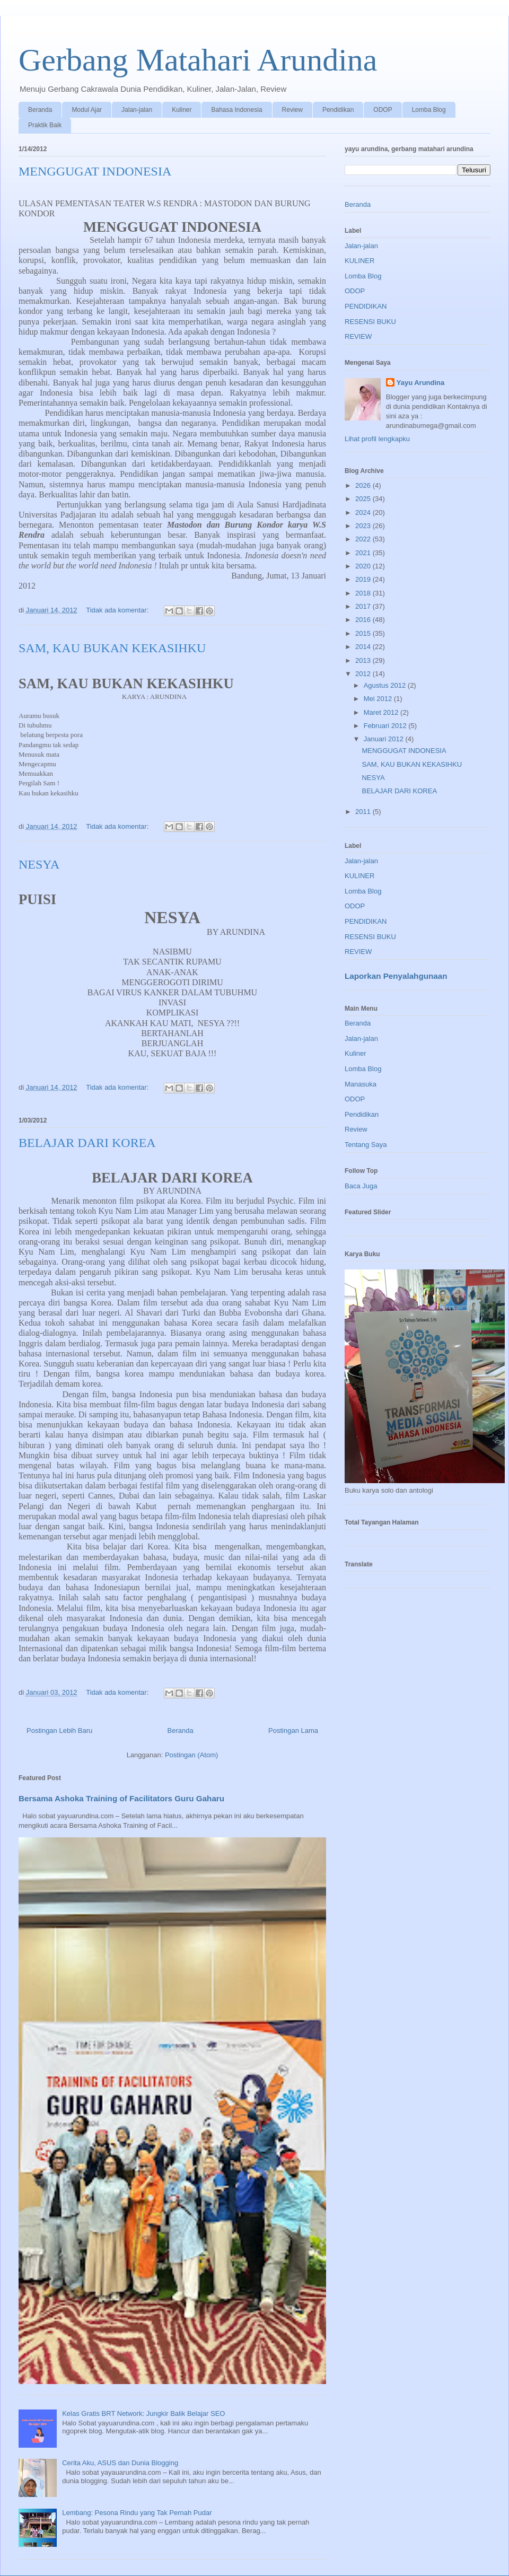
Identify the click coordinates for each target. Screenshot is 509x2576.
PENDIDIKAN (366, 306)
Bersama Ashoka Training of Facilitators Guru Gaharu (121, 1798)
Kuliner (181, 109)
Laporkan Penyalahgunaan (396, 975)
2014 (364, 647)
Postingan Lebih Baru (59, 1730)
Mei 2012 (379, 699)
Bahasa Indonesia (236, 109)
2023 (364, 526)
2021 (364, 553)
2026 (364, 485)
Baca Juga (361, 1186)
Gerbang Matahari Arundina (198, 59)
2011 (364, 812)
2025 (364, 499)
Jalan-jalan (136, 109)
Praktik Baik (45, 125)
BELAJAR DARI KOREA (87, 1143)
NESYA (39, 864)
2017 (364, 606)
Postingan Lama (293, 1730)
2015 (364, 633)
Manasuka (360, 1084)
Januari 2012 (385, 739)
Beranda (40, 109)
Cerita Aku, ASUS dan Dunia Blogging (120, 2463)
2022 (364, 539)
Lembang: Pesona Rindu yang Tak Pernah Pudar (137, 2513)
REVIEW (358, 336)
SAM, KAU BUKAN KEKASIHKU (112, 648)
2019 (364, 579)
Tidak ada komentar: (118, 610)
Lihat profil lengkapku (377, 439)
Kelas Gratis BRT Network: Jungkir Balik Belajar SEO (143, 2413)
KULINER (359, 261)
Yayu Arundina (421, 383)
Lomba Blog (429, 109)
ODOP (382, 109)
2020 (364, 566)
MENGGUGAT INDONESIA (95, 171)
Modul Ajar (87, 109)
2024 (364, 512)
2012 (364, 674)
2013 (364, 660)
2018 (364, 593)
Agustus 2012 (386, 685)
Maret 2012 (382, 712)
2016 (364, 620)
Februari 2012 (386, 726)
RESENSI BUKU (370, 322)
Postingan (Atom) (191, 1755)
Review (292, 109)
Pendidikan (338, 109)
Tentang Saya (366, 1145)
